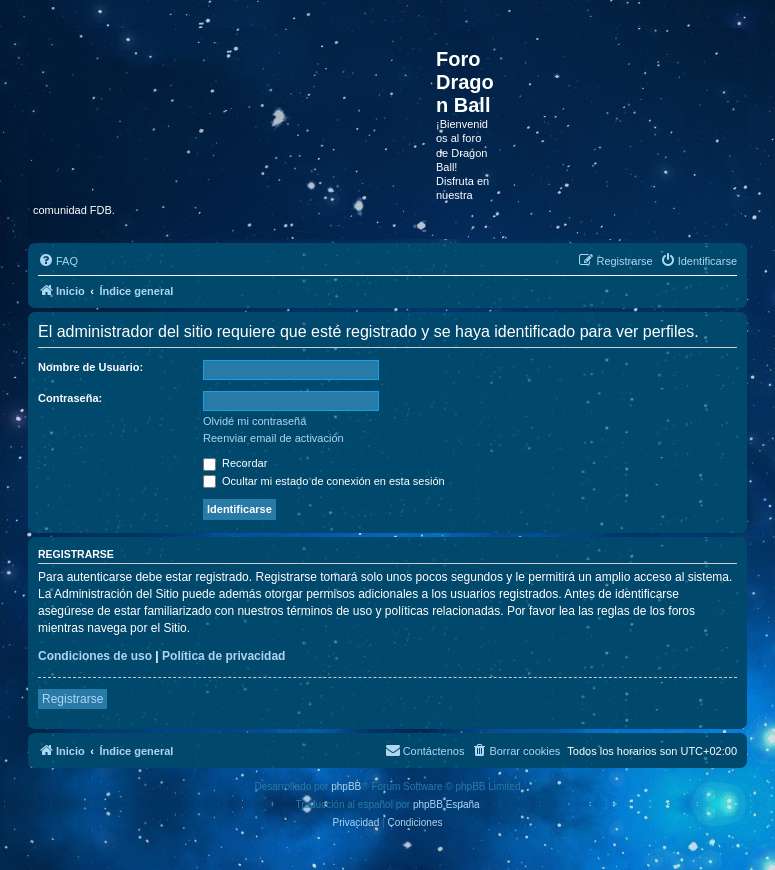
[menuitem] (58, 261)
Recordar (235, 463)
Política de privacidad (223, 656)
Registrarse (72, 699)
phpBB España (446, 804)
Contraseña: (70, 398)
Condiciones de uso (95, 656)
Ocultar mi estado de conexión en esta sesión (324, 481)
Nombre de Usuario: (90, 367)
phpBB (346, 786)
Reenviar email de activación (273, 438)
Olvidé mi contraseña (254, 421)
